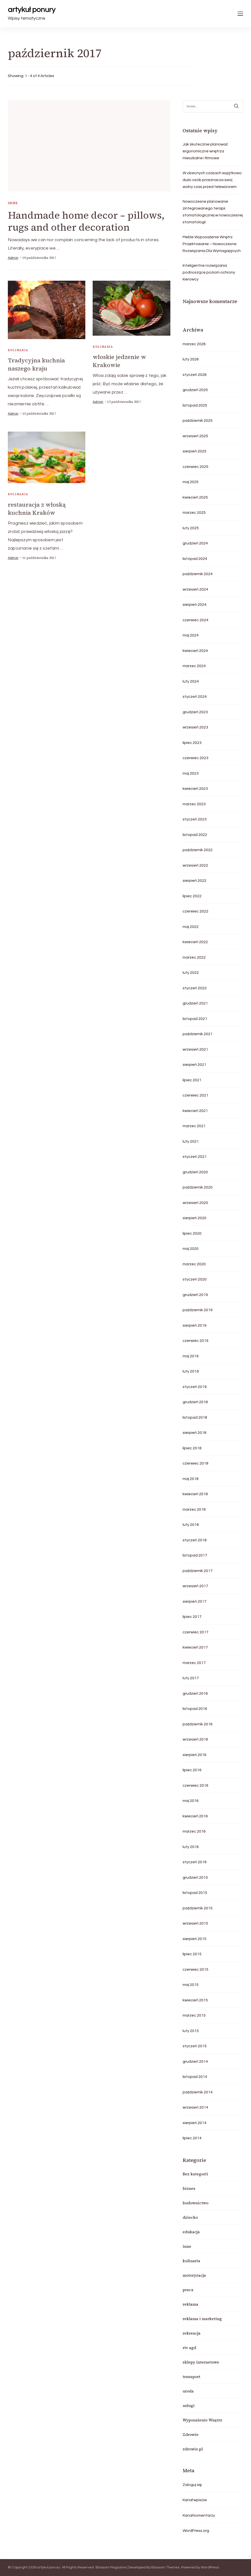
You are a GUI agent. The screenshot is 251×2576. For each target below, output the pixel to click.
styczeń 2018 (195, 1540)
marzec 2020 (194, 1264)
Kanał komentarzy (199, 2515)
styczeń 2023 (195, 819)
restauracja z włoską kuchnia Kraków (37, 509)
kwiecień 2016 (195, 1816)
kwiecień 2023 (195, 789)
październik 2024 (198, 574)
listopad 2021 (195, 1019)
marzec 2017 (194, 1663)
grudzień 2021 (195, 1003)
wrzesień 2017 (195, 1586)
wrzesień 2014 (195, 2107)
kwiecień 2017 (195, 1647)
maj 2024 (191, 635)
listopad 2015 (195, 1893)
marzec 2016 (194, 1831)
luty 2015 (191, 2031)
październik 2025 (198, 421)
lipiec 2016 (192, 1770)
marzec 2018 (194, 1509)
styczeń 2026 (195, 375)
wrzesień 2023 (195, 727)
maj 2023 (191, 773)
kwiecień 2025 (195, 497)
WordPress (210, 2567)
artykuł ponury (31, 9)
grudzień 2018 (195, 1402)
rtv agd (189, 2347)
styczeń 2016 (195, 1862)
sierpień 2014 (194, 2123)
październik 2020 (198, 1187)
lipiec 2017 (192, 1617)
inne (13, 203)
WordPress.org (196, 2531)
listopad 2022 (195, 835)
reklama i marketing (202, 2318)
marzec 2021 (194, 1126)
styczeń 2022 (195, 988)
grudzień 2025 (195, 390)
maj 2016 (191, 1801)
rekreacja (192, 2333)
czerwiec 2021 (195, 1095)
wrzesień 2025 (195, 436)
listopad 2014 (195, 2077)
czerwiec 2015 (195, 1969)
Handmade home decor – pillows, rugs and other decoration (86, 221)
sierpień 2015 (194, 1939)
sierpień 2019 (194, 1325)
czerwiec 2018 (195, 1463)
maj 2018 (191, 1479)
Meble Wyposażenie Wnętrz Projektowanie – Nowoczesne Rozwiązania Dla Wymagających (212, 244)
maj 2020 (191, 1249)
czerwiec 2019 (195, 1341)
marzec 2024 (194, 666)
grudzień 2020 (195, 1172)
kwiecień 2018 (195, 1494)
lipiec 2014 (192, 2138)
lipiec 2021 (192, 1080)
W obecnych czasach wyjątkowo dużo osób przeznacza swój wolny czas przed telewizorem (212, 180)
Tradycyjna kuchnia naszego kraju (36, 364)
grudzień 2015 (195, 1877)
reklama (190, 2304)
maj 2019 (191, 1356)
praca (188, 2289)
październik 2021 (198, 1034)
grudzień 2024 (195, 543)
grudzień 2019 (195, 1295)
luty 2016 (191, 1847)
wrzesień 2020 (195, 1203)
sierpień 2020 (194, 1218)
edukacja (191, 2231)
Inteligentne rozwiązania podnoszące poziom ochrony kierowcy (209, 272)
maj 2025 (191, 482)
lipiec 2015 (192, 1954)
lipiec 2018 (192, 1448)
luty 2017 (191, 1678)
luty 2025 (191, 528)
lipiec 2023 (192, 743)
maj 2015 (191, 1985)
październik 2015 (198, 1908)
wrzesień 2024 (195, 589)
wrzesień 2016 (195, 1739)
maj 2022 (191, 927)
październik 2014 (198, 2092)
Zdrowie (191, 2434)
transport (191, 2376)
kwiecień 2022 (195, 942)
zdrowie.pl (193, 2449)
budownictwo (195, 2203)
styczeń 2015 (195, 2046)
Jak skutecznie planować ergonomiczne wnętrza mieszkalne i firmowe (205, 151)
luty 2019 (191, 1371)
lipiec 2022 (192, 896)
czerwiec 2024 (195, 620)
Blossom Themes (165, 2567)
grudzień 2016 (195, 1693)
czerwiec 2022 (195, 911)
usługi (189, 2405)
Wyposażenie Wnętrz (202, 2420)
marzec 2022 (194, 957)
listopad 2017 (195, 1555)
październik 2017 (198, 1571)
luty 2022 (191, 973)
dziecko (190, 2217)
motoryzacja (194, 2275)
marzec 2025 (194, 513)
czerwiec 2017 (195, 1632)
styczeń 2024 (195, 697)
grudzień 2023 (195, 712)
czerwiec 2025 (195, 467)
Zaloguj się (192, 2485)
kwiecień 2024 (195, 651)
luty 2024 (191, 681)
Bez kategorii (195, 2174)
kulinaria (18, 350)
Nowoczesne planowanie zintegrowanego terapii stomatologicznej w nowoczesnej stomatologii (213, 211)
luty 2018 (191, 1525)
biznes (189, 2188)
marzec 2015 (194, 2015)
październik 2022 (198, 850)
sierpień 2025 (194, 451)
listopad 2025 (195, 405)
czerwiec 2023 (195, 758)
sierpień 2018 (194, 1433)
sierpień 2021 (194, 1065)
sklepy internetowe (201, 2362)
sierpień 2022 (194, 881)
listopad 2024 (195, 559)
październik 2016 (198, 1724)
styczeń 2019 (195, 1387)
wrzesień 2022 (195, 865)
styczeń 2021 (195, 1157)
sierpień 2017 (194, 1601)
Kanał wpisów (195, 2500)
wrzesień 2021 (195, 1049)
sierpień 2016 (194, 1755)
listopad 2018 (195, 1417)
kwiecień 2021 (195, 1111)
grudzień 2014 (195, 2061)
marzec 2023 (194, 804)
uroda (188, 2391)
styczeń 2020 (195, 1279)
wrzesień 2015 (195, 1923)
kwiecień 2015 (195, 2000)
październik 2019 (198, 1310)
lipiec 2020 (192, 1233)
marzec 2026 (194, 344)
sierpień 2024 (194, 605)
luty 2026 (191, 359)
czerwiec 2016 (195, 1785)
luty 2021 (191, 1141)
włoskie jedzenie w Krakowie (119, 361)
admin (13, 258)
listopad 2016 (195, 1709)
